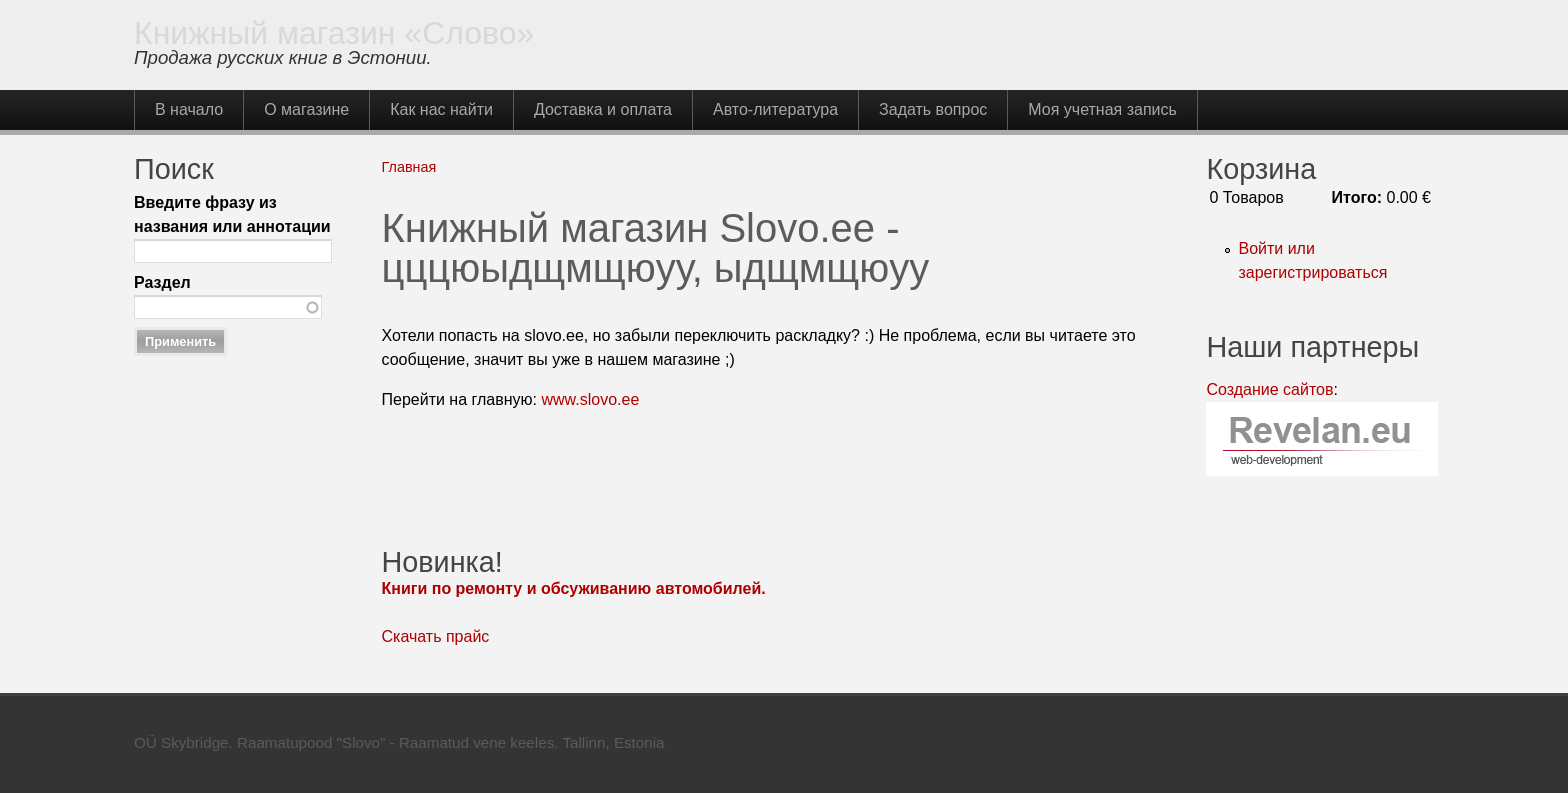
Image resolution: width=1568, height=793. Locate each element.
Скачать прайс (436, 636)
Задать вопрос (933, 109)
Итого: (1357, 197)
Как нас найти (441, 109)
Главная (409, 167)
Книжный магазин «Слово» (334, 33)
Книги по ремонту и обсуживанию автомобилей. (574, 588)
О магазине (306, 109)
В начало (189, 109)
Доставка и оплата (603, 109)
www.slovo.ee (590, 399)
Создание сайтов (1269, 389)
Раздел (162, 282)
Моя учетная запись (1102, 109)
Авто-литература (775, 109)
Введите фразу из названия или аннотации (232, 214)
